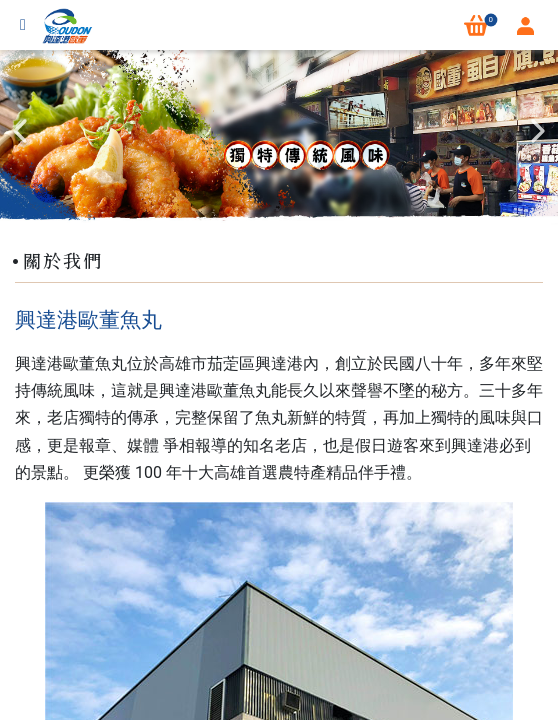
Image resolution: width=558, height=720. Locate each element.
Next (538, 131)
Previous (20, 131)
